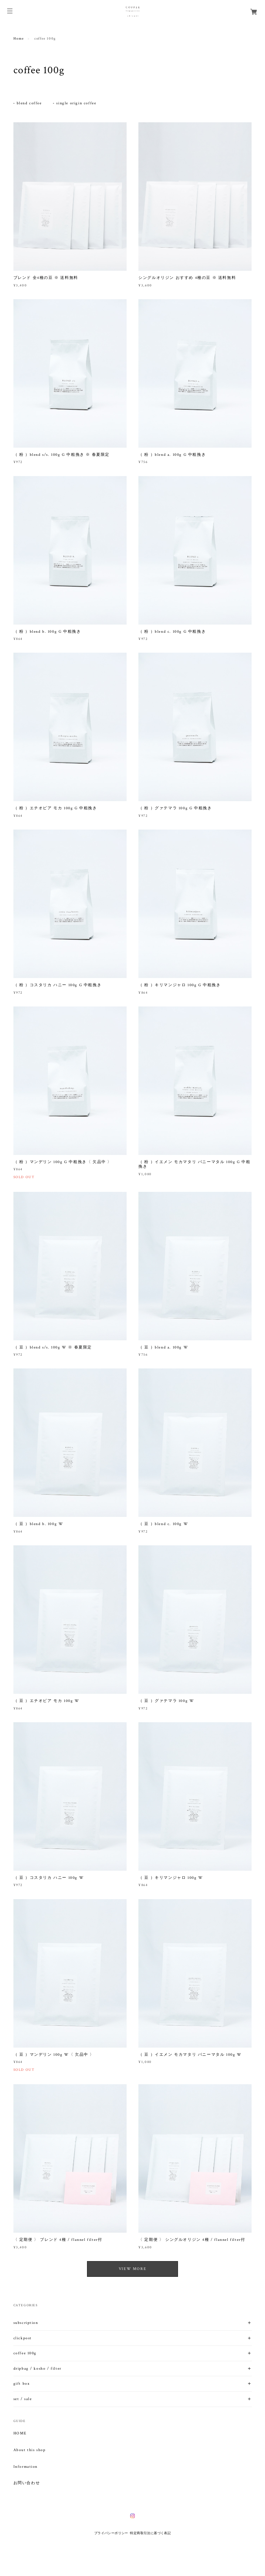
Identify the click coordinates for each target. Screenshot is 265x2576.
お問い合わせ (26, 2483)
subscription (25, 2322)
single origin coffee (76, 103)
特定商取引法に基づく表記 (150, 2533)
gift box (21, 2383)
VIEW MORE (132, 2268)
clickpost (22, 2338)
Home (18, 38)
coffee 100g (25, 2353)
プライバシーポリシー (111, 2533)
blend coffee (29, 103)
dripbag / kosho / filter (37, 2368)
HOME (20, 2433)
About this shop (29, 2450)
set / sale (22, 2398)
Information (25, 2466)
